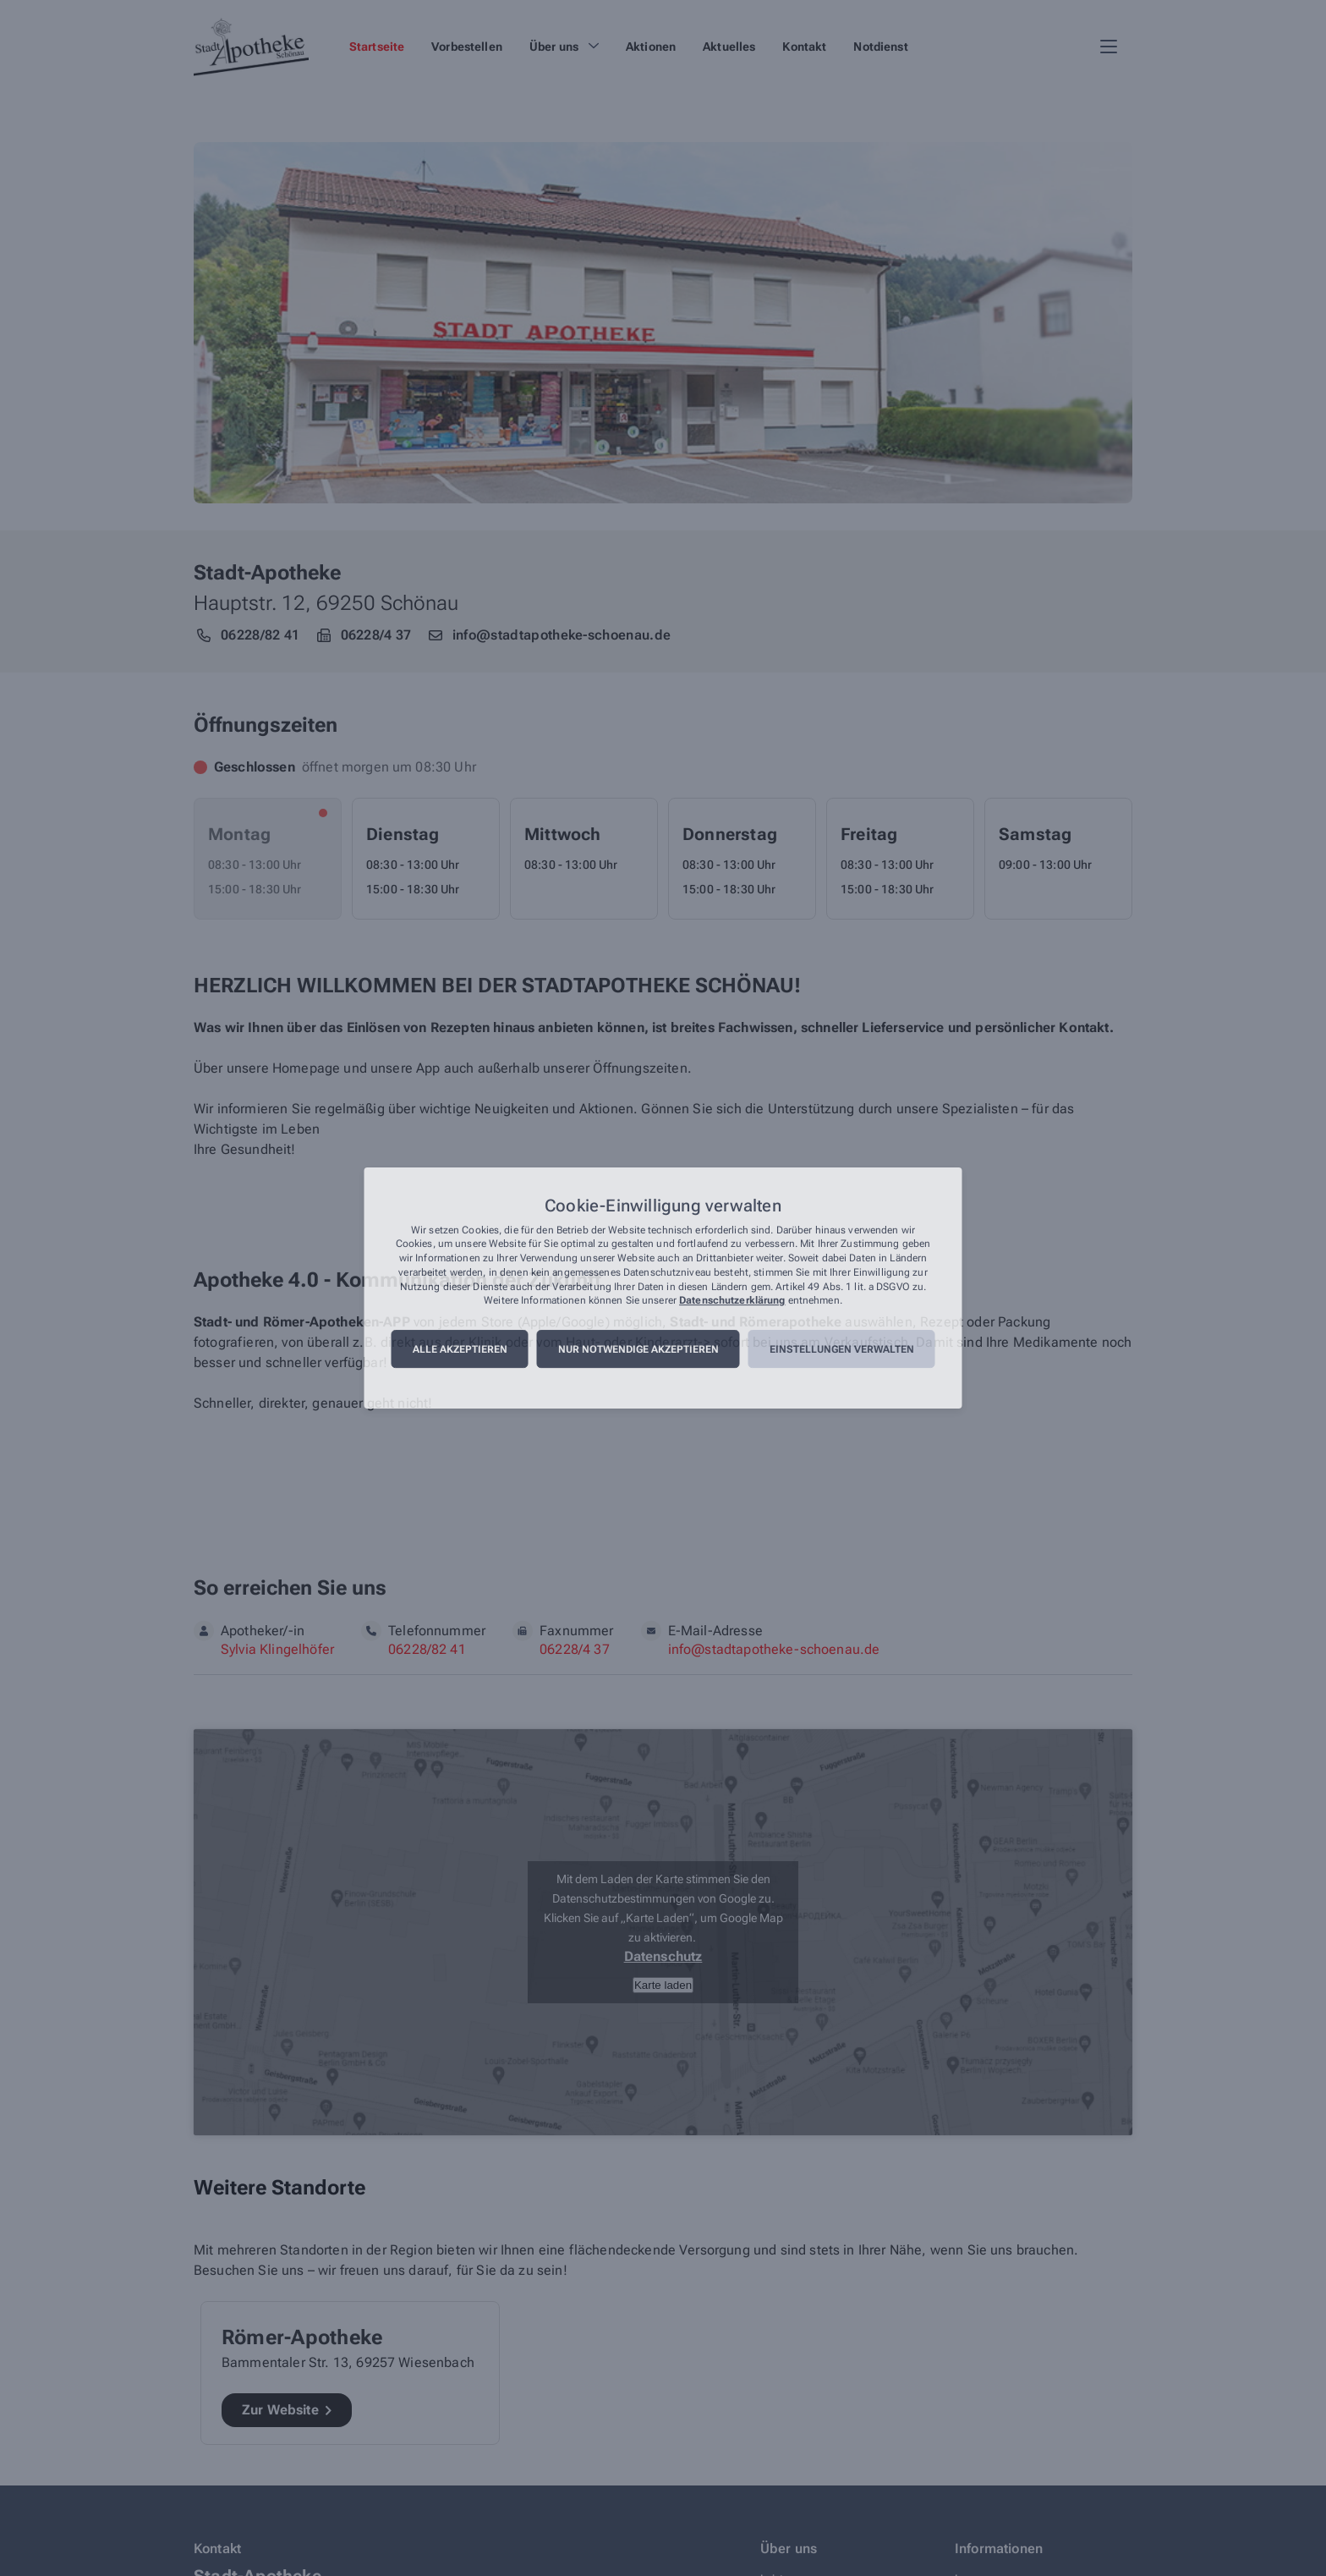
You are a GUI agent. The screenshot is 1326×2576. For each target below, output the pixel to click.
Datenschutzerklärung (732, 1301)
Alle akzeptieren (460, 1349)
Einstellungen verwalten (842, 1349)
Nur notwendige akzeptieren (638, 1349)
